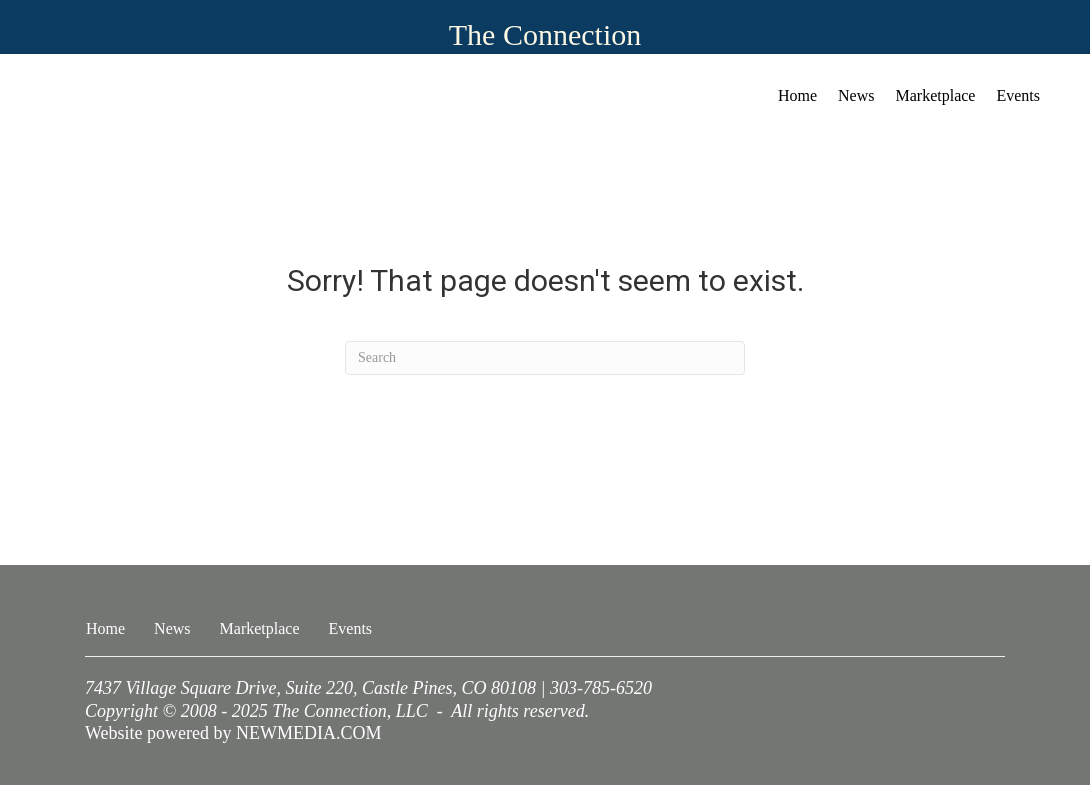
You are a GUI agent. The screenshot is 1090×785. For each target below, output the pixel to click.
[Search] (545, 358)
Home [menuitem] (797, 95)
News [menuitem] (856, 95)
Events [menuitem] (1018, 95)
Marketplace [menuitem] (936, 95)
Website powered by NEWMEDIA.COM (233, 733)
